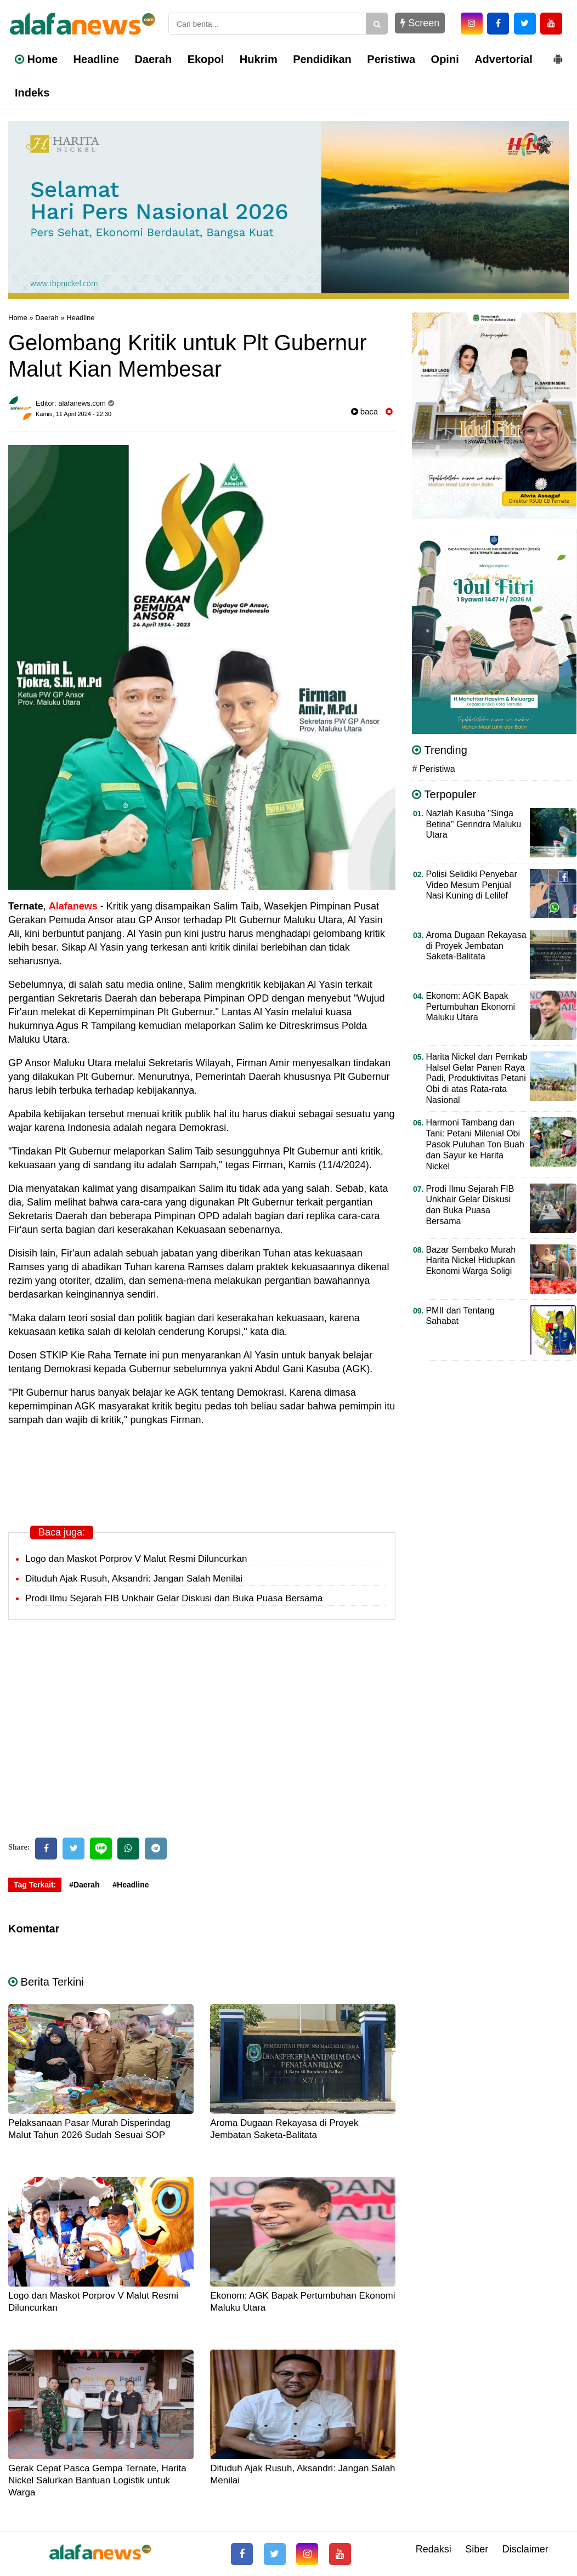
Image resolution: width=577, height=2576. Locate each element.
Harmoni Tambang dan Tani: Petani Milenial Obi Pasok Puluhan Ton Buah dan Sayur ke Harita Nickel (475, 1144)
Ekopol (206, 59)
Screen (419, 23)
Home (36, 59)
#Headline (130, 1884)
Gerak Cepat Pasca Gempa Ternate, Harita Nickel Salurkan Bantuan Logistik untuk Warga (97, 2480)
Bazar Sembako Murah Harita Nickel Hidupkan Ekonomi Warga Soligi (471, 1260)
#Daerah (84, 1884)
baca (364, 411)
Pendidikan (322, 59)
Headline (96, 59)
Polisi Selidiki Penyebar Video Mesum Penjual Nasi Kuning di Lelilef (471, 885)
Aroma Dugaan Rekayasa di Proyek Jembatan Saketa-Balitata (476, 946)
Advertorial (503, 59)
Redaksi (433, 2549)
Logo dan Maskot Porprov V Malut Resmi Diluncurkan (136, 1559)
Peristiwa (391, 59)
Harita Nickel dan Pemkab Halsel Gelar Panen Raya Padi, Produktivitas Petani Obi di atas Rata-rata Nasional (476, 1078)
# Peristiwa (433, 769)
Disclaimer (525, 2549)
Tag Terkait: (35, 1884)
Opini (445, 59)
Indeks (32, 93)
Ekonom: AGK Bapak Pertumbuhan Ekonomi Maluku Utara (470, 1006)
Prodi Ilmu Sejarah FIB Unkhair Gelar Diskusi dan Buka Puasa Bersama (174, 1598)
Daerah (153, 59)
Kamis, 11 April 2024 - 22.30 (73, 414)
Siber (476, 2549)
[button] (557, 54)
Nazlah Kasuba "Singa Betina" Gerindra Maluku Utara (473, 824)
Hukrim (259, 59)
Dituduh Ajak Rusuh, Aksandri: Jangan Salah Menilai (133, 1578)
